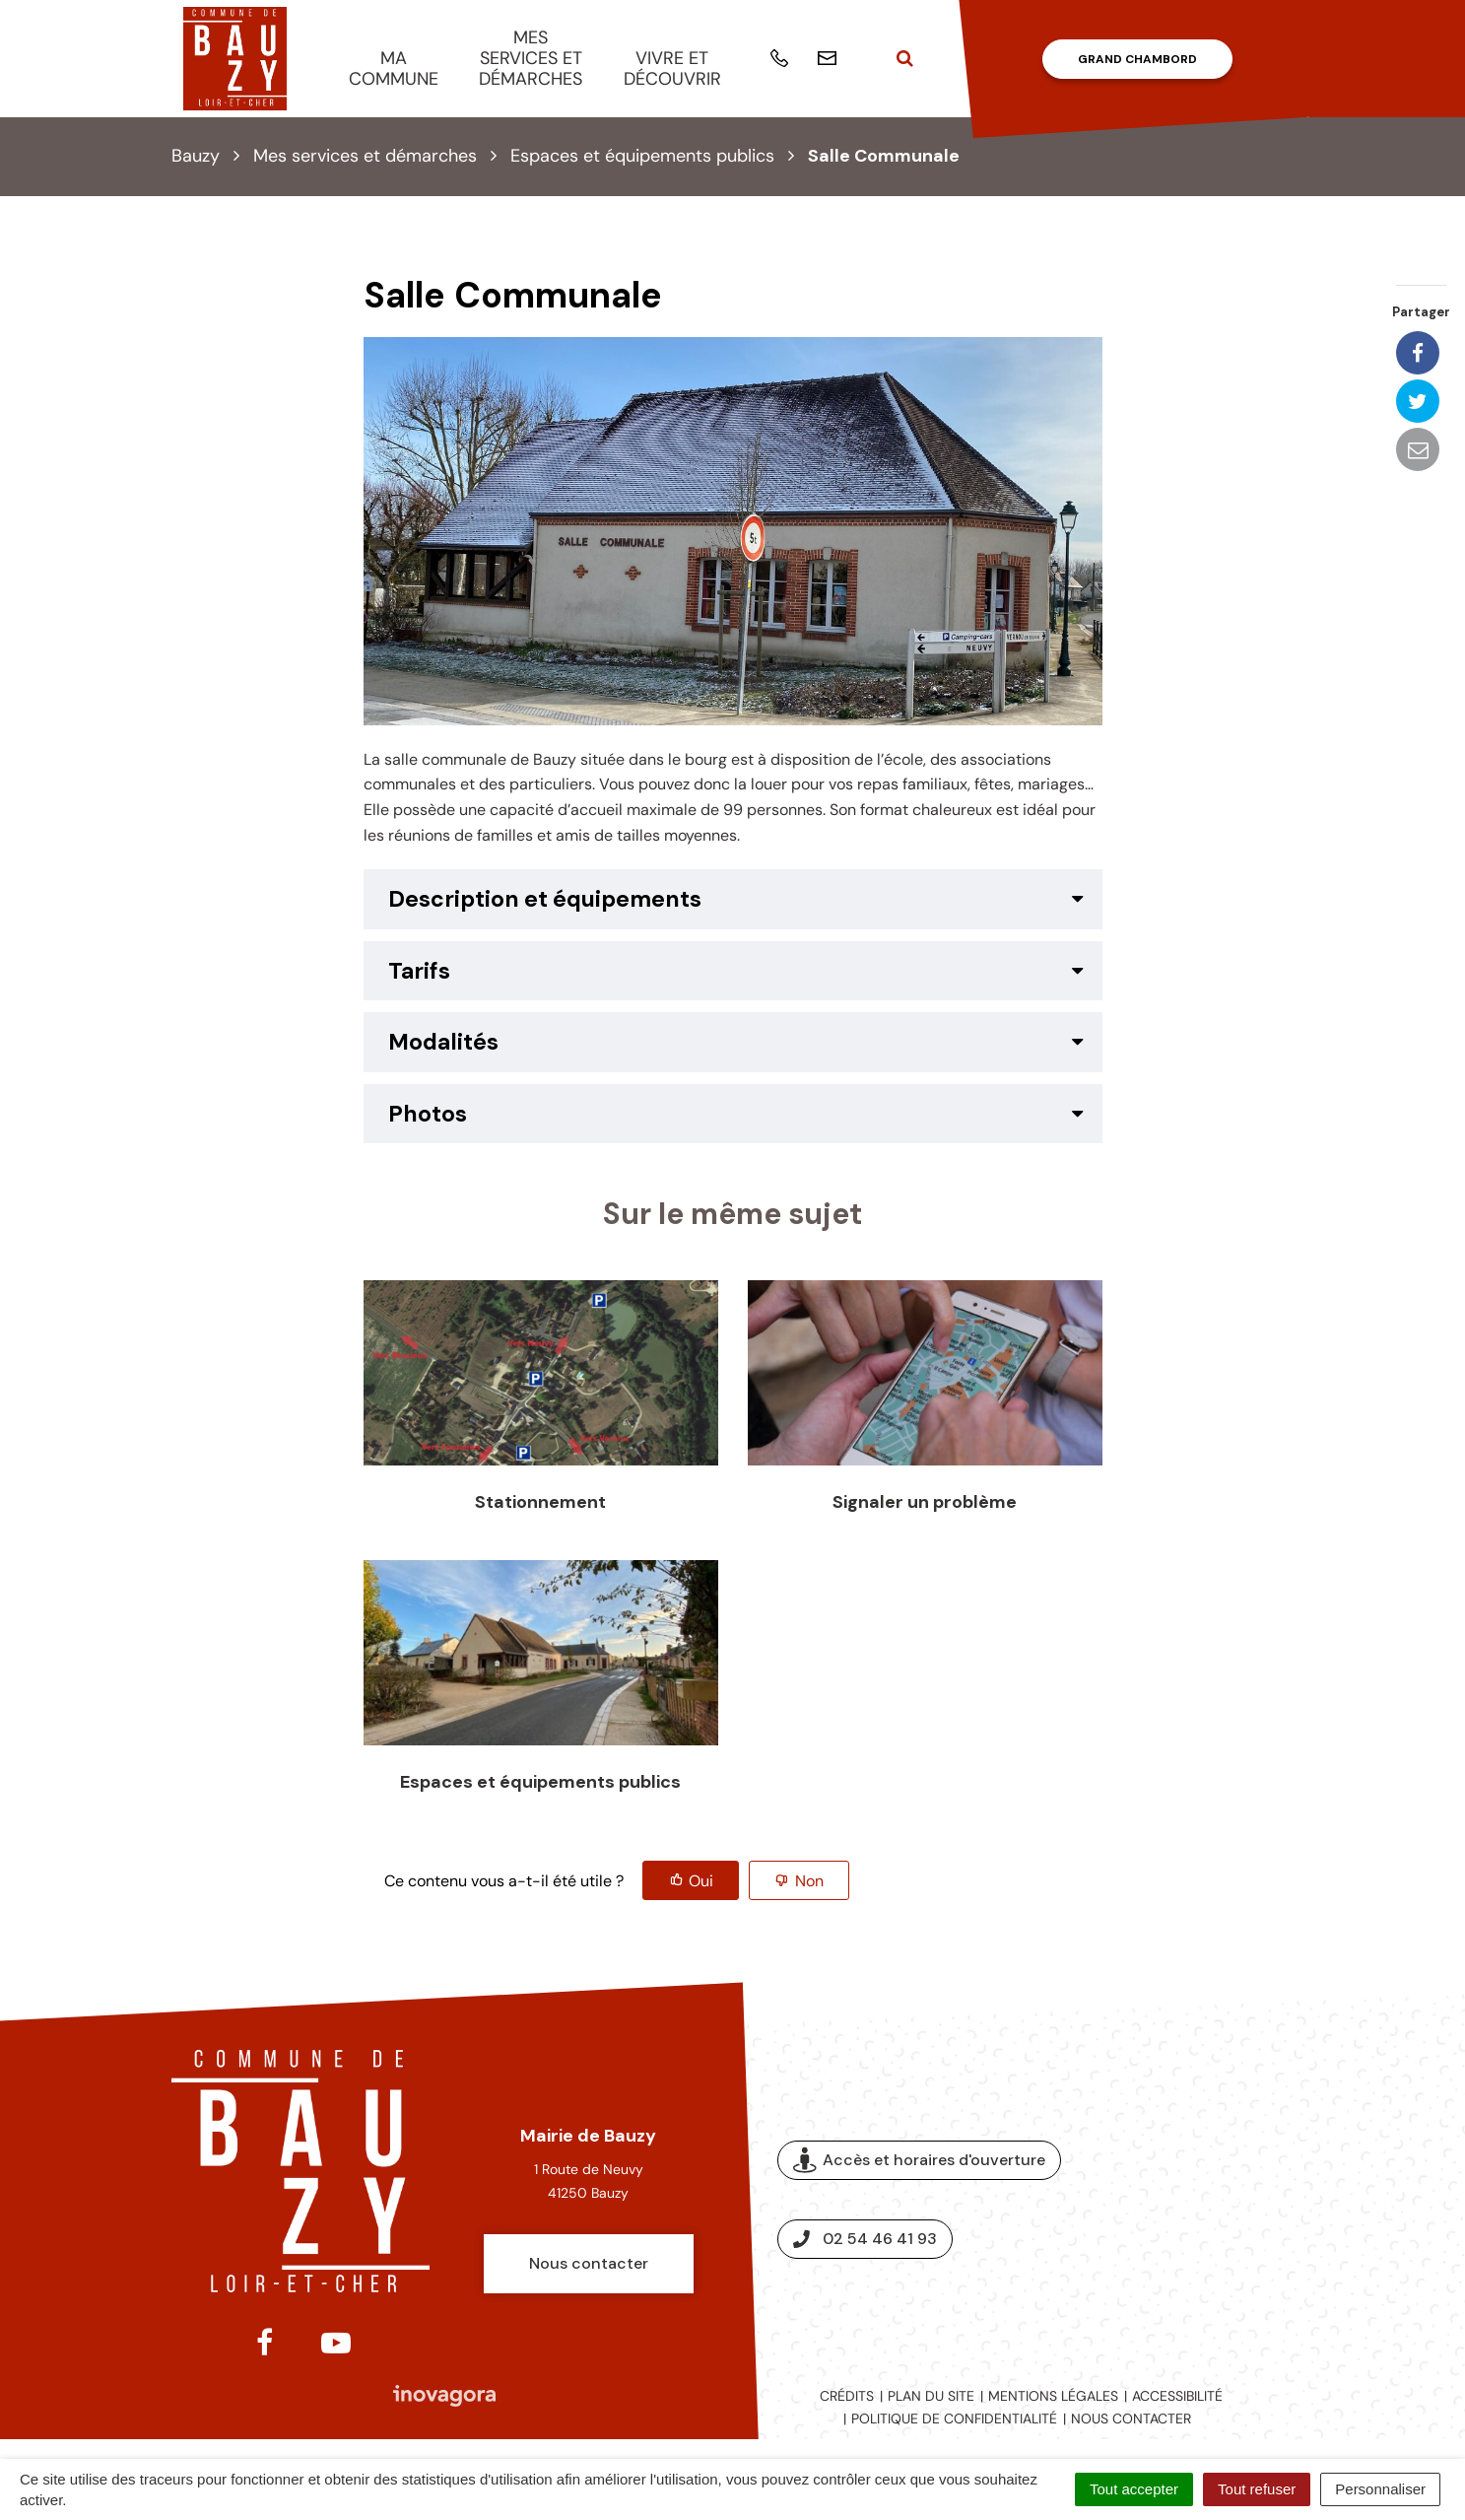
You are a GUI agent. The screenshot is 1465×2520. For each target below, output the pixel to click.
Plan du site (931, 2396)
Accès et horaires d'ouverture (919, 2160)
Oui (701, 1881)
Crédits (847, 2396)
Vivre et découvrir (672, 68)
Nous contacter (588, 2263)
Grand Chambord (1137, 59)
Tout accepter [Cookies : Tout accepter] (1134, 2489)
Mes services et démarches (530, 58)
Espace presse (1213, 2200)
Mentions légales (1053, 2396)
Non (809, 1881)
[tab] (733, 898)
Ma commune (393, 68)
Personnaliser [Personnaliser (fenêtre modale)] (1380, 2489)
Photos (427, 1113)
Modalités (443, 1041)
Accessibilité (1177, 2396)
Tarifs (419, 971)
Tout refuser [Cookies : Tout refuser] (1257, 2489)
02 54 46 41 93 (865, 2238)
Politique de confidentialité (954, 2418)
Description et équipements (544, 899)
